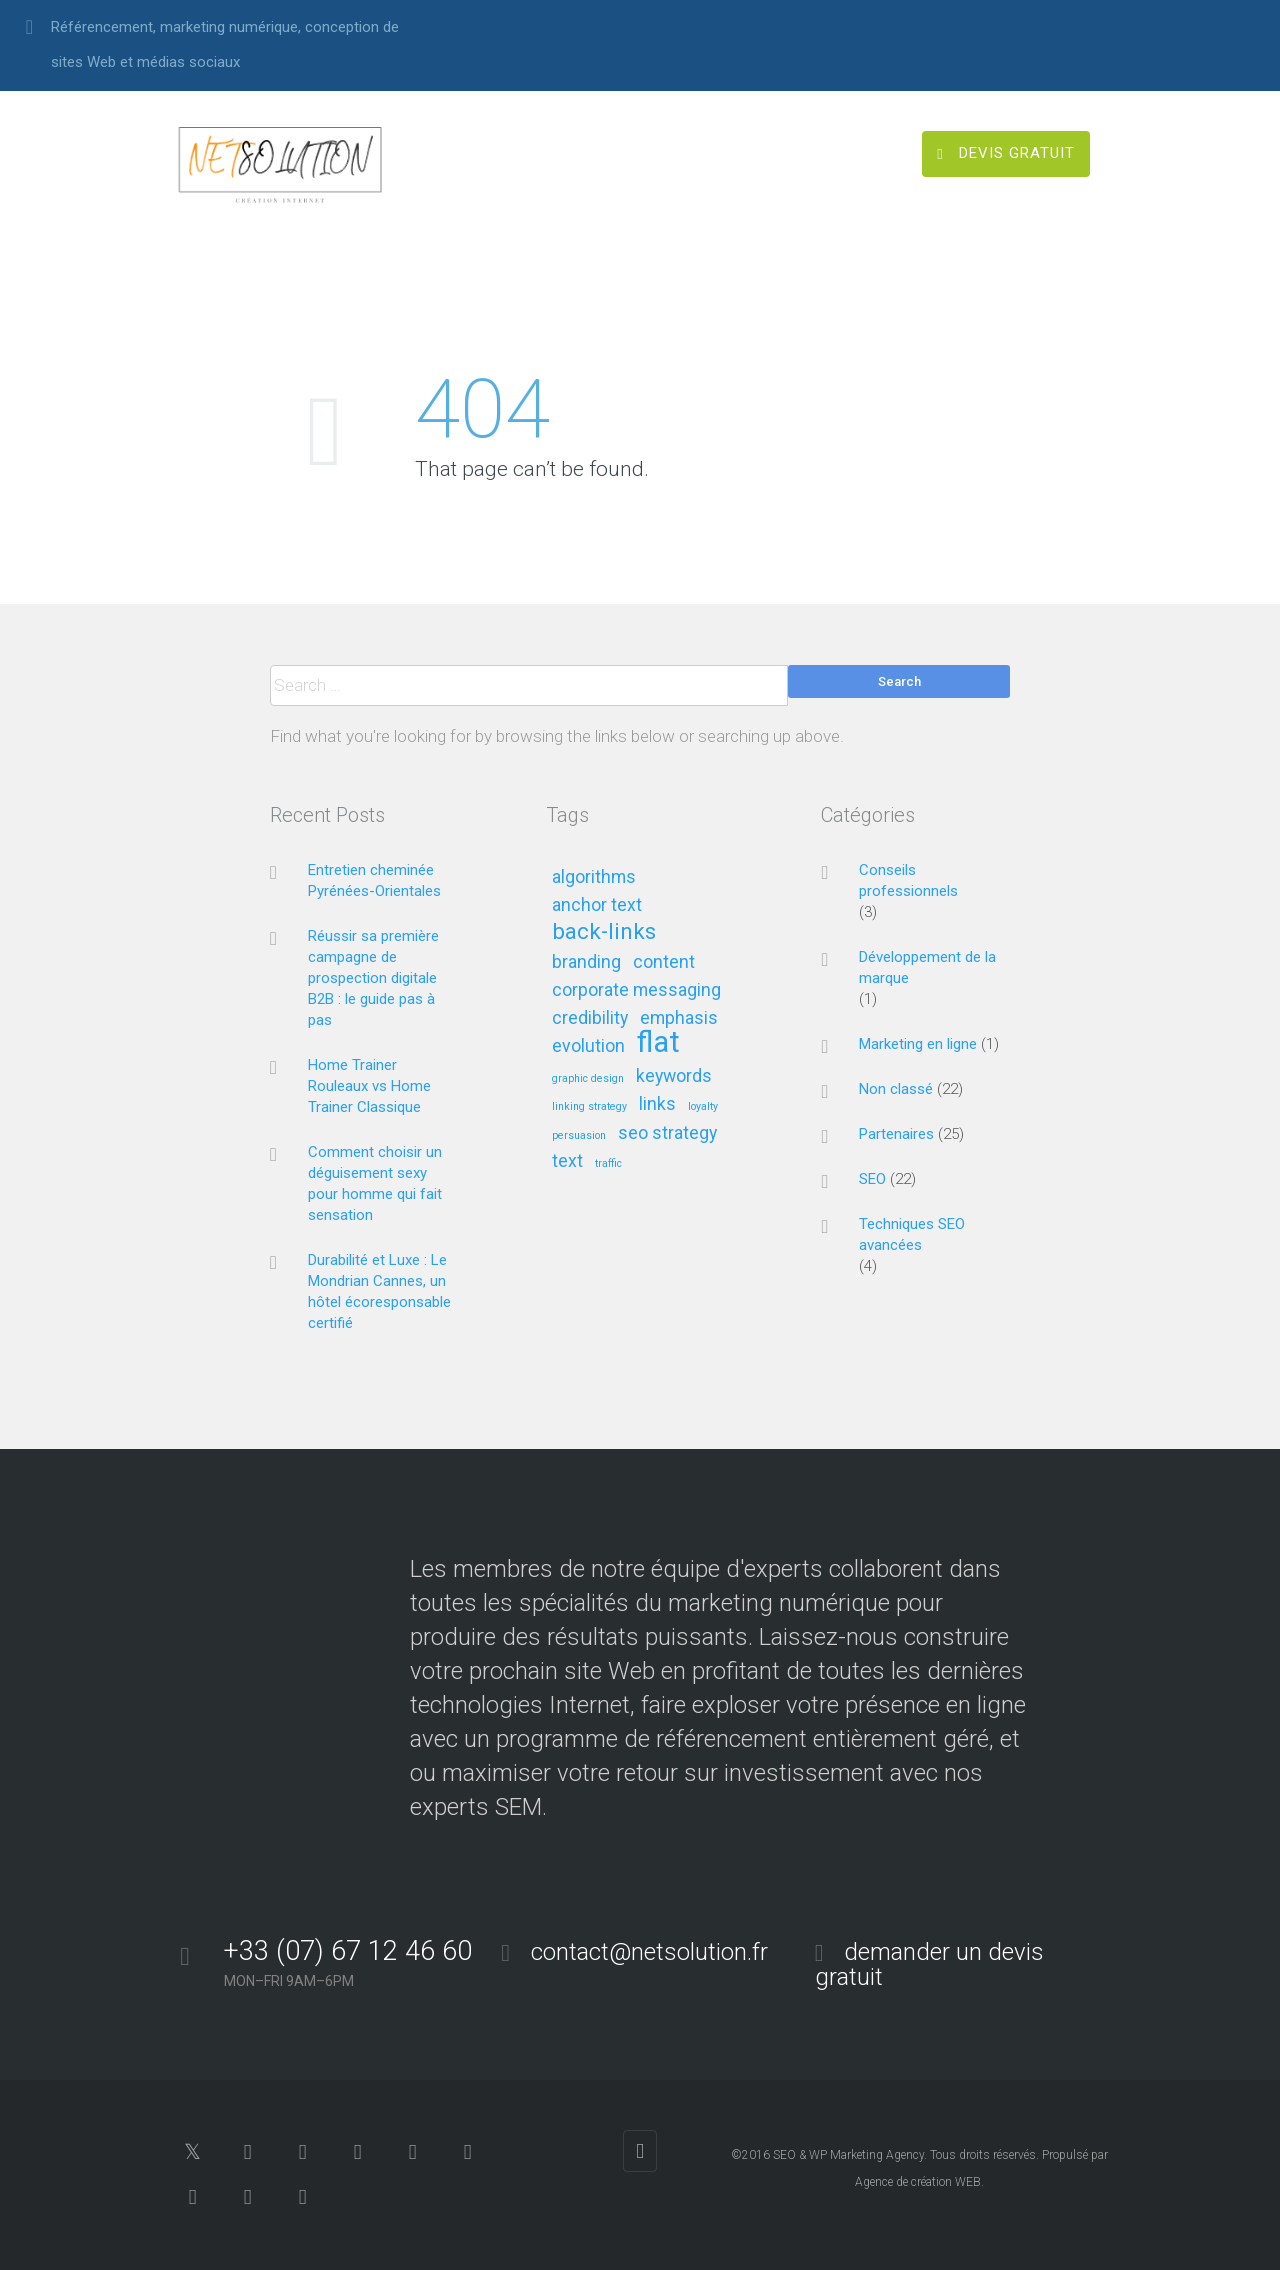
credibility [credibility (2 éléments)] (590, 1018)
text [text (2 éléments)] (567, 1161)
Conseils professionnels (908, 880)
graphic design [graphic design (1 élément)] (588, 1079)
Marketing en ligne (918, 1044)
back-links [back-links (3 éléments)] (604, 932)
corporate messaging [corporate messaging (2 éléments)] (636, 990)
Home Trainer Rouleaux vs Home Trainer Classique (369, 1086)
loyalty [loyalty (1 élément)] (703, 1107)
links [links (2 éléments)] (657, 1104)
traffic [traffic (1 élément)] (608, 1164)
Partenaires (896, 1134)
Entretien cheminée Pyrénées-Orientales (374, 880)
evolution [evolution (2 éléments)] (588, 1046)
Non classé (896, 1089)
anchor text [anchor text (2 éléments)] (597, 905)
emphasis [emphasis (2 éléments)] (679, 1018)
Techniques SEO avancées (912, 1234)
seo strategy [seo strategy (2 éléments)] (667, 1133)
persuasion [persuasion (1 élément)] (579, 1136)
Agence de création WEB (918, 2182)
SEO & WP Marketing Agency (848, 2155)
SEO (872, 1179)
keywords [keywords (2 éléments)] (674, 1076)
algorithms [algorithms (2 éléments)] (594, 877)
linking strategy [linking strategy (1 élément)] (589, 1107)
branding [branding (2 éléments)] (586, 962)
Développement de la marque (927, 967)
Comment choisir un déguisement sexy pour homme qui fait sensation (375, 1183)
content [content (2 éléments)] (664, 962)
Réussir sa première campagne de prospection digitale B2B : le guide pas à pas (373, 978)
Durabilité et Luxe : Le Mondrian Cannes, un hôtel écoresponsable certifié (379, 1291)
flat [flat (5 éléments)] (658, 1043)
